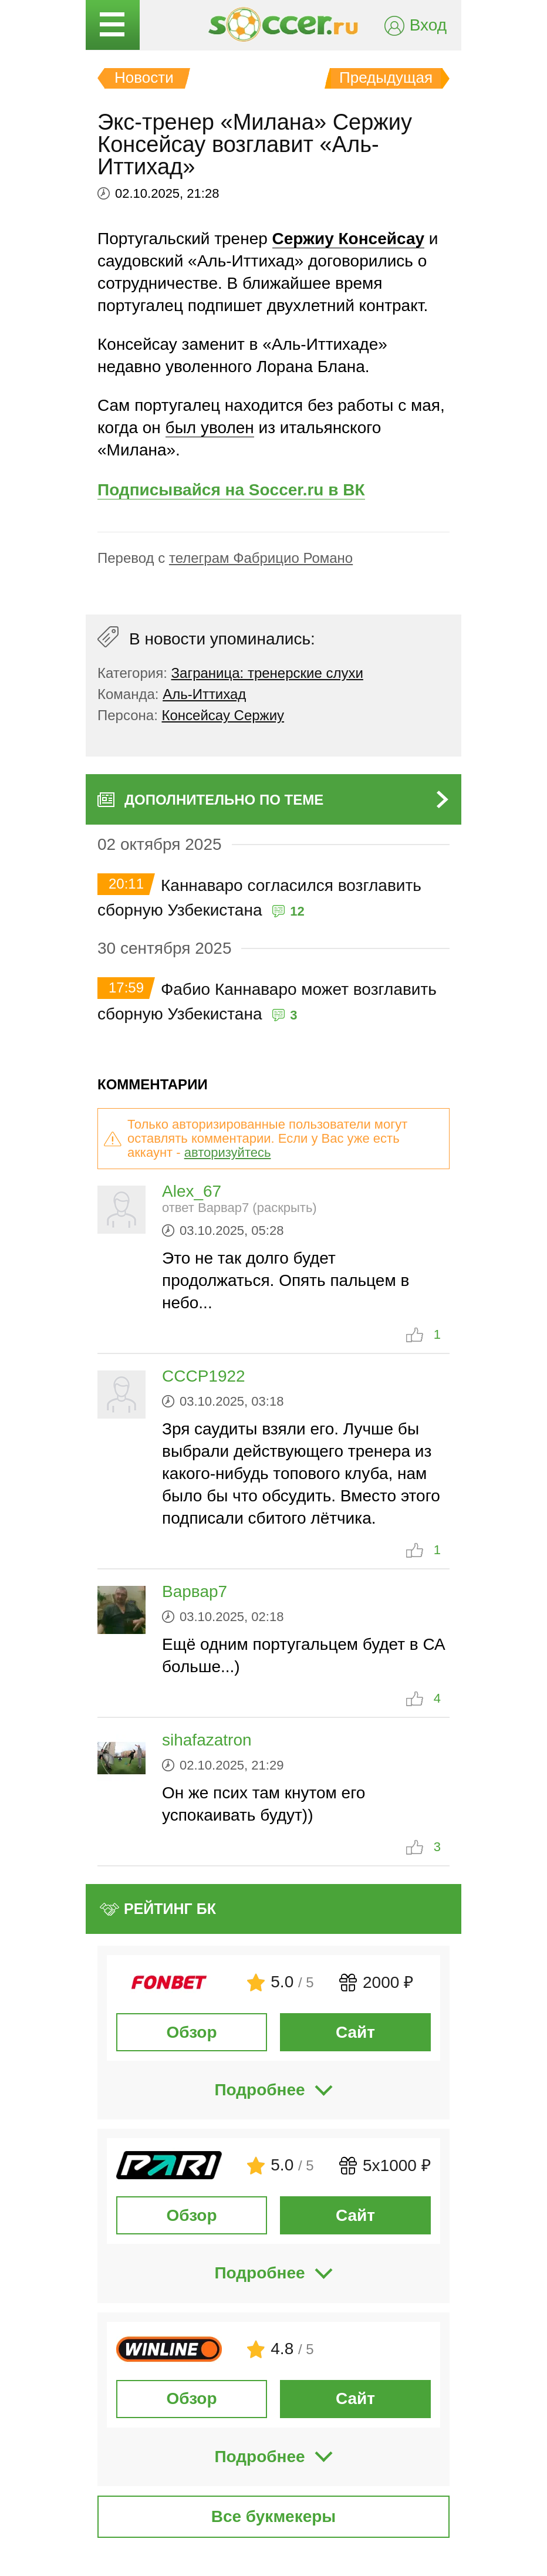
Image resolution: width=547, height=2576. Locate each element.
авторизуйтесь (227, 1152)
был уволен (210, 427)
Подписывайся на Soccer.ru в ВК (231, 490)
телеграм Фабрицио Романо (261, 558)
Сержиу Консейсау (348, 238)
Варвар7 (194, 1591)
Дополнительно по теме (223, 800)
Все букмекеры (273, 2516)
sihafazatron (207, 1740)
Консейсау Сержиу (223, 715)
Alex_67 (191, 1191)
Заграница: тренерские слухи (267, 673)
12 (297, 911)
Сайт (355, 2032)
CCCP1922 (203, 1376)
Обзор (191, 2032)
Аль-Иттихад (204, 694)
